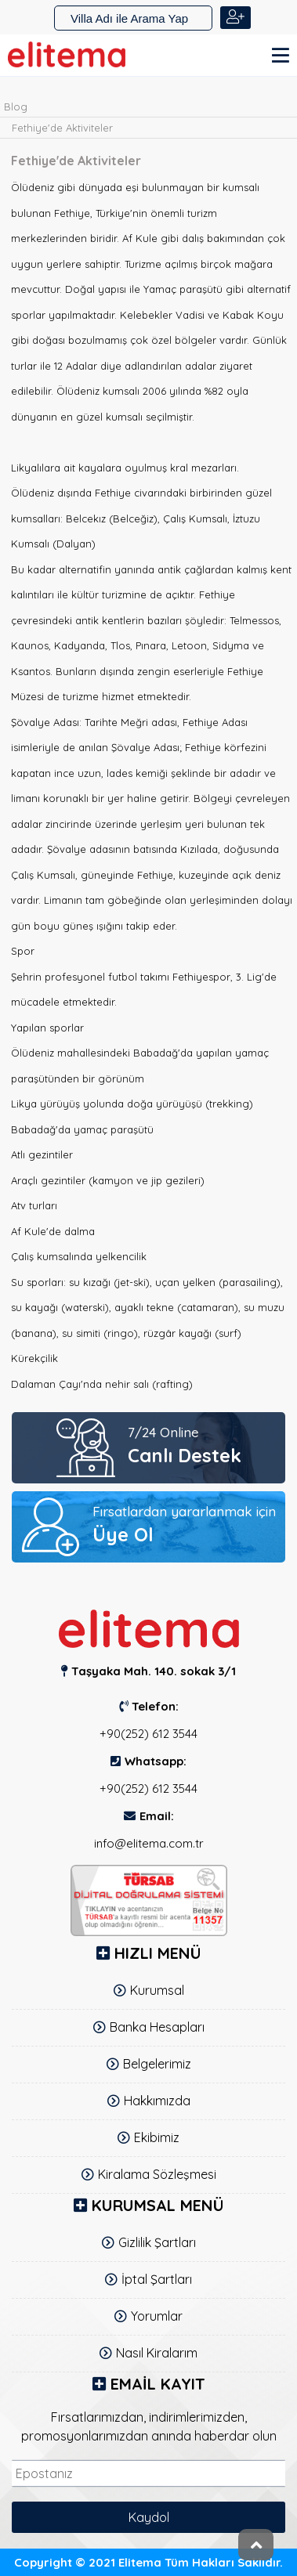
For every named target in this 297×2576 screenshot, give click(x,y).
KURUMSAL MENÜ (158, 2205)
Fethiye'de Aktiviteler (62, 127)
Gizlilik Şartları (157, 2242)
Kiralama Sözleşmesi (157, 2174)
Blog (15, 106)
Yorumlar (157, 2316)
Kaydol (149, 2517)
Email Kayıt (157, 2384)
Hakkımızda (157, 2100)
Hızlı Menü (157, 1953)
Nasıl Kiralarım (156, 2353)
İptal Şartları (156, 2279)
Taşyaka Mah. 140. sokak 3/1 (153, 1671)
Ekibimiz (156, 2137)
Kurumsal (157, 1990)
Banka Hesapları (157, 2027)
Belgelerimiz (157, 2064)
